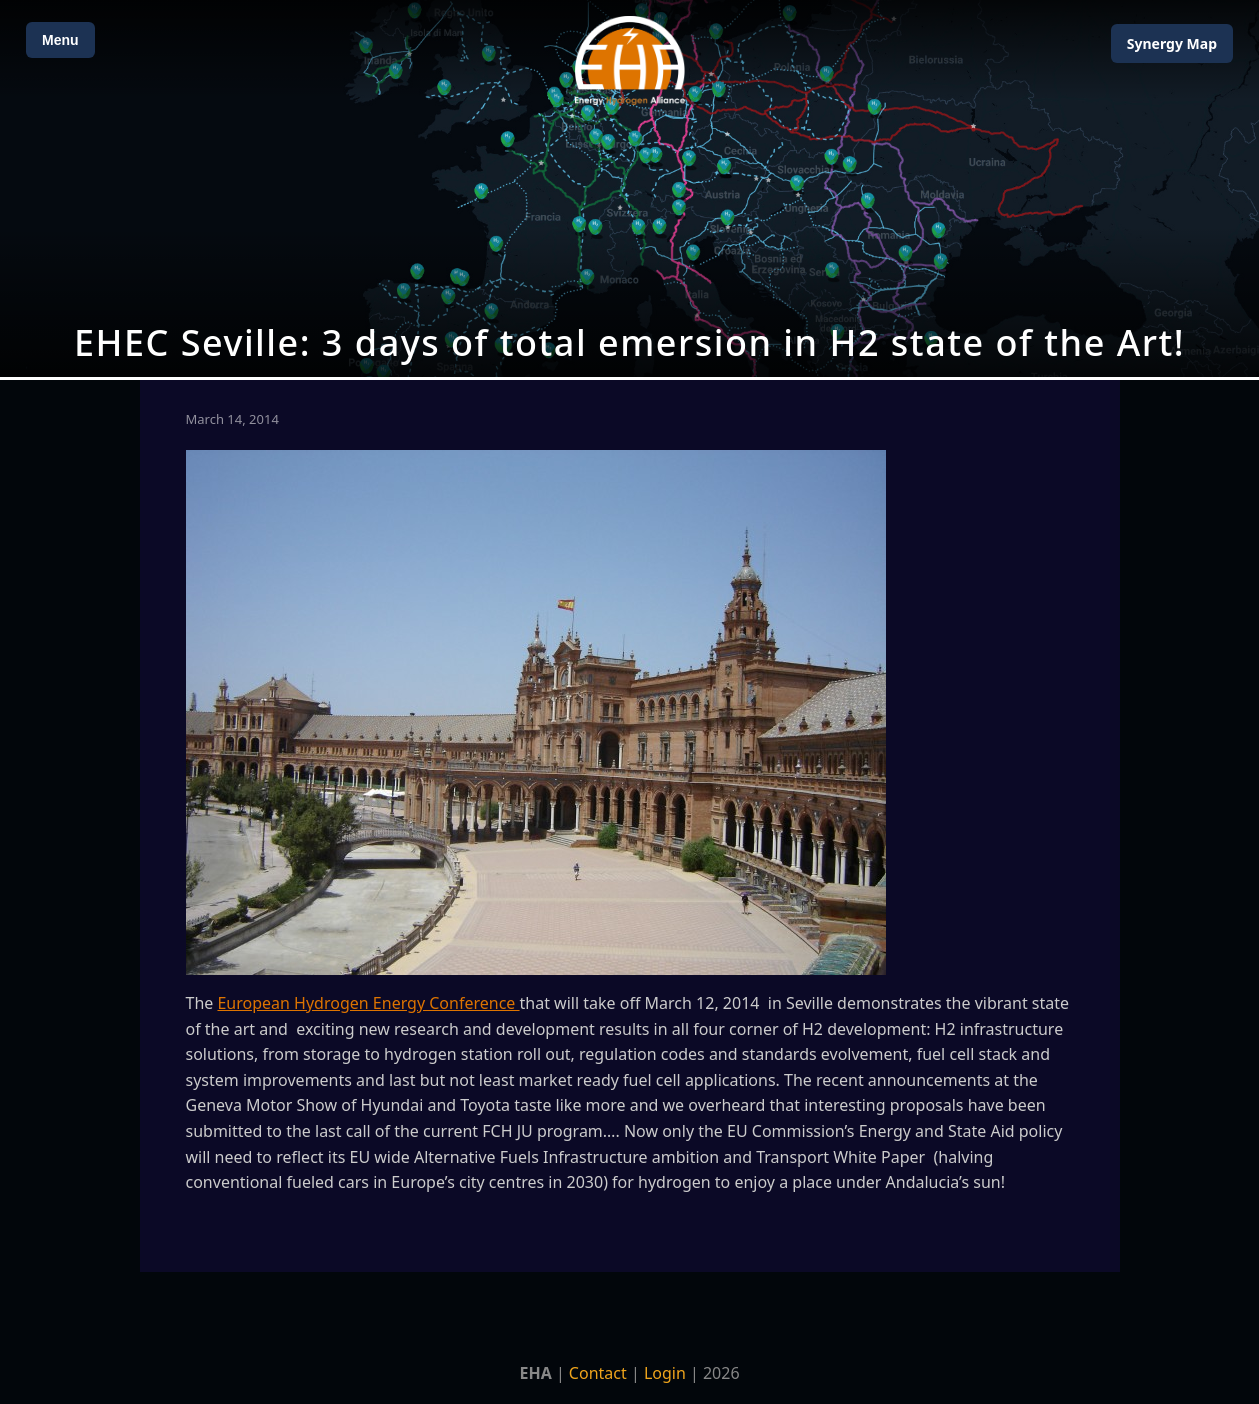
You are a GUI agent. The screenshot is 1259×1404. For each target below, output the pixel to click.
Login (665, 1373)
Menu (60, 40)
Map (1172, 43)
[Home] (630, 60)
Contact (598, 1373)
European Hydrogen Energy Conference (368, 1003)
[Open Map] (629, 188)
